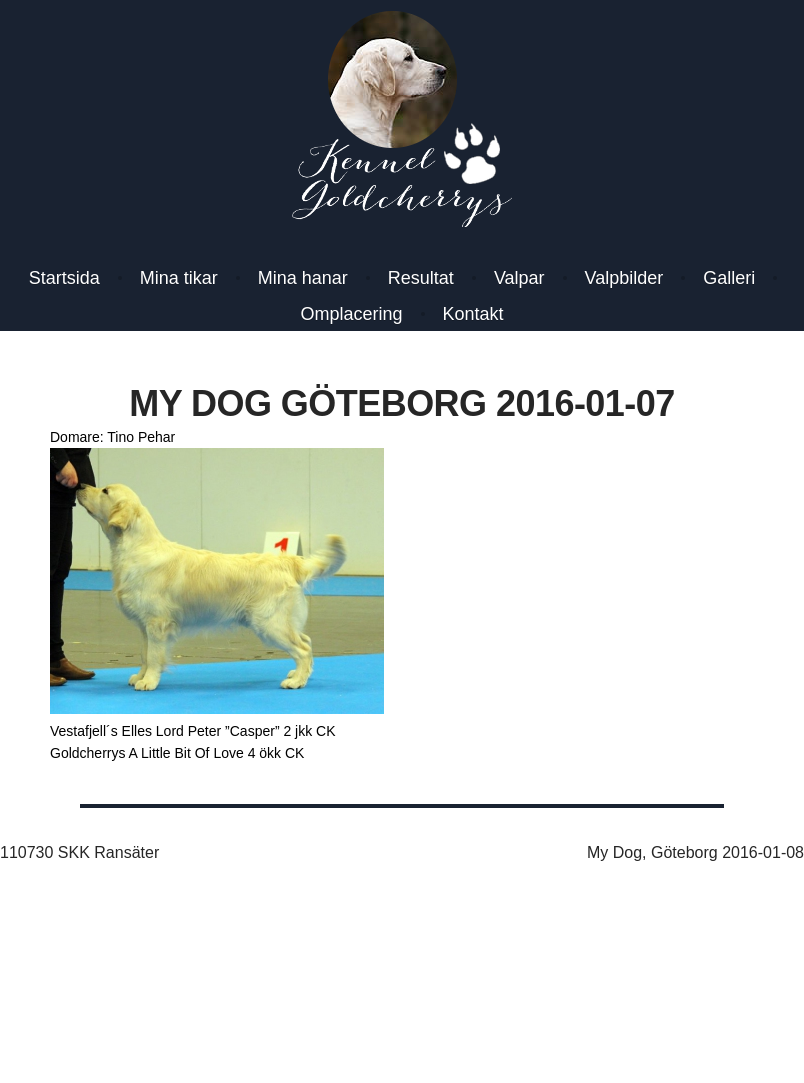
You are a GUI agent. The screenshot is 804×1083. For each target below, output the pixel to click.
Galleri (729, 278)
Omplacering (351, 314)
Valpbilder (624, 278)
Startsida (64, 278)
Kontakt (473, 314)
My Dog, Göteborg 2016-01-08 (695, 852)
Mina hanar (303, 278)
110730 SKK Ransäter (79, 852)
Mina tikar (179, 278)
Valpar (519, 278)
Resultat (421, 278)
